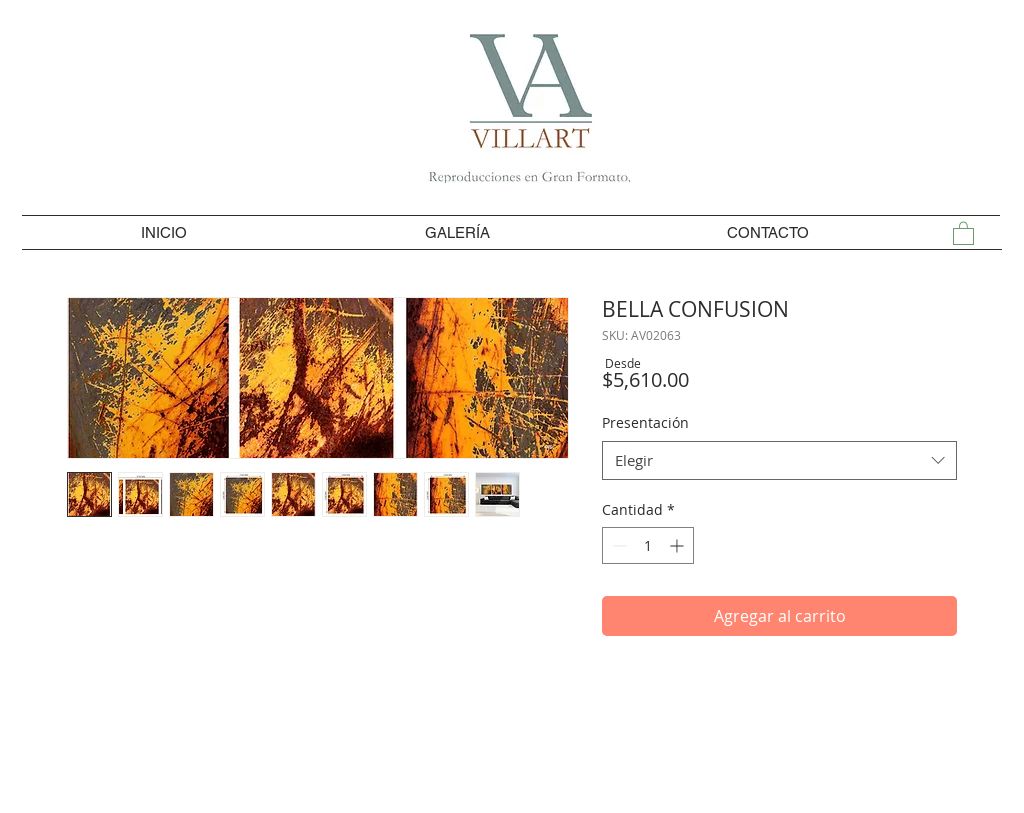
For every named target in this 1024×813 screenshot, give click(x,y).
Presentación (645, 422)
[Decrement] (617, 545)
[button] (963, 232)
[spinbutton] (648, 545)
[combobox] (779, 460)
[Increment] (678, 545)
